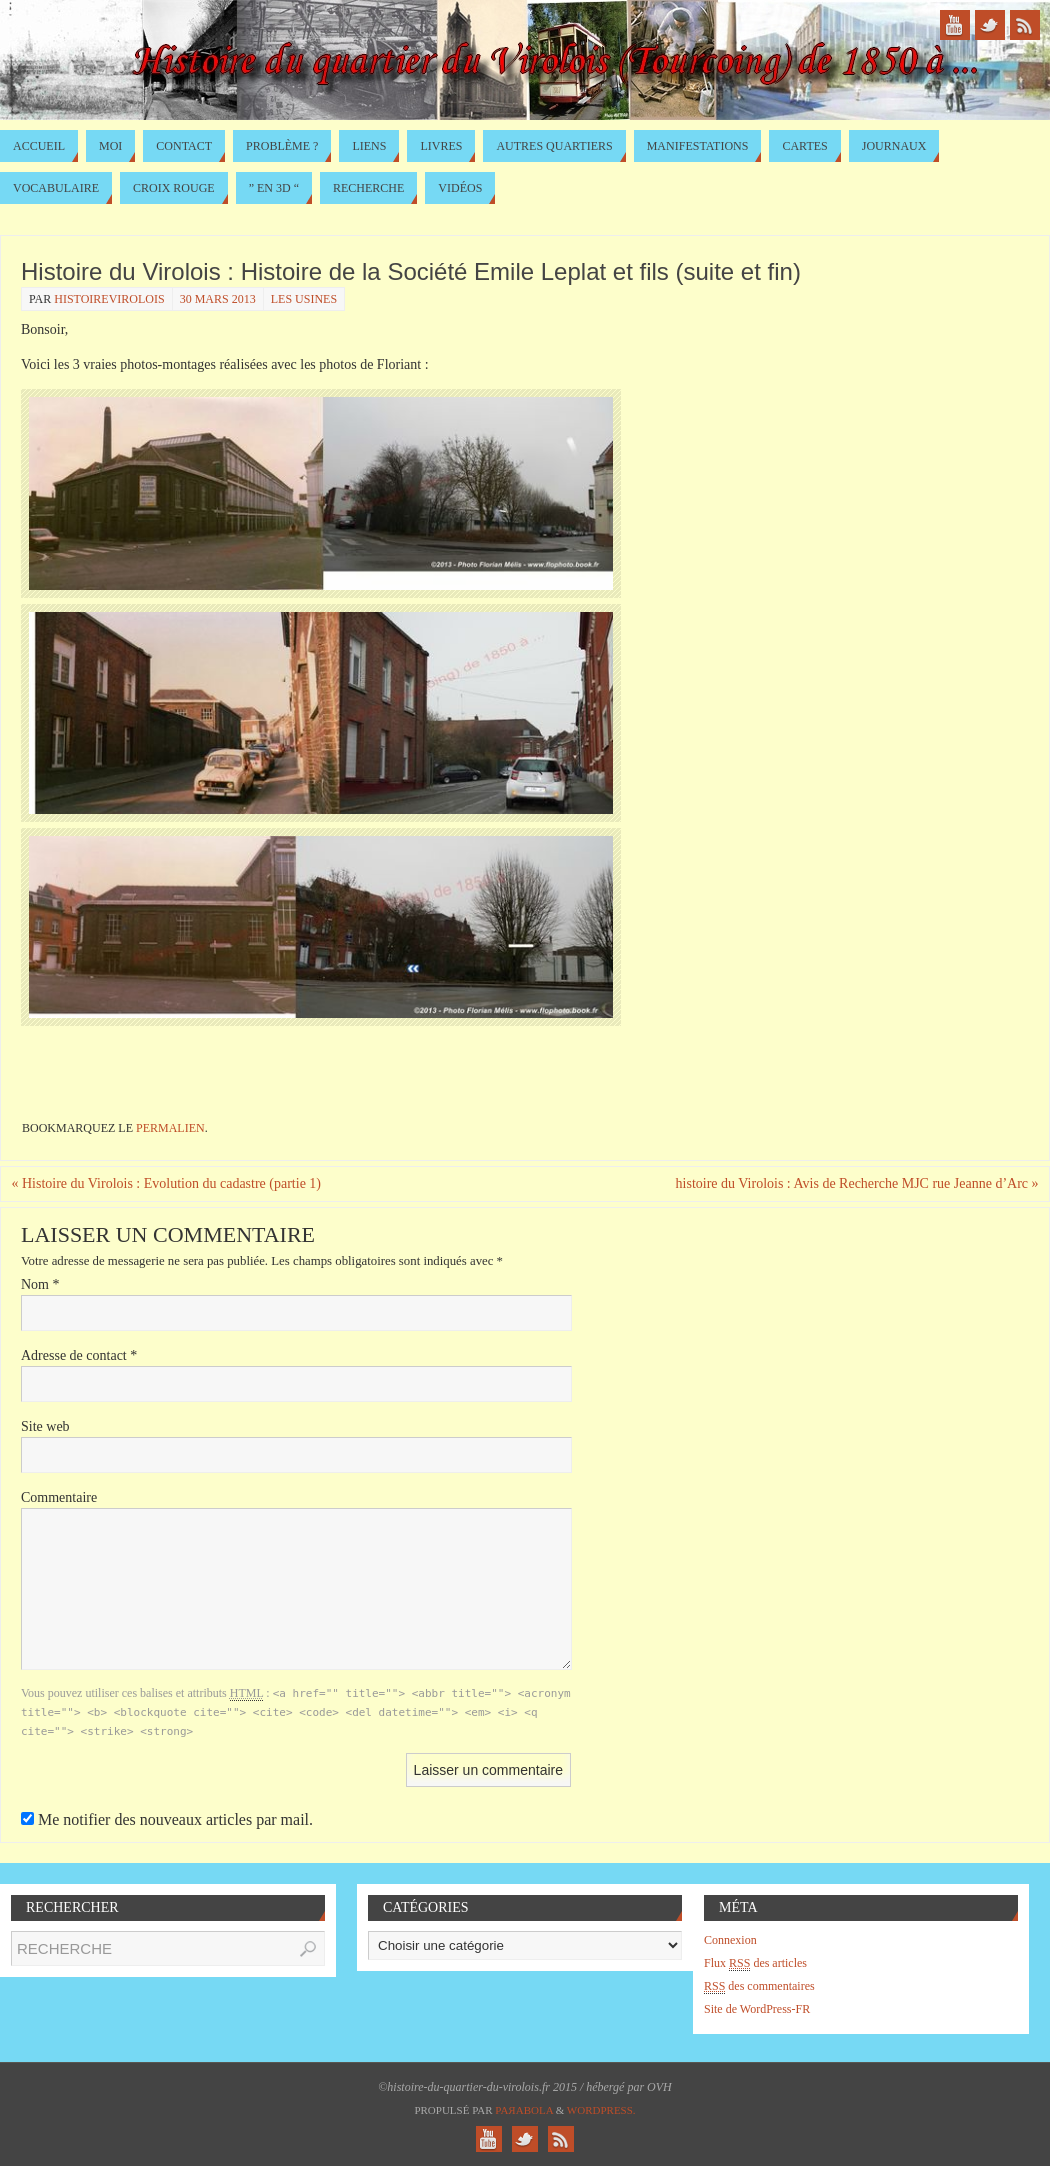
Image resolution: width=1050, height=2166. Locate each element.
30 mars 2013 (218, 299)
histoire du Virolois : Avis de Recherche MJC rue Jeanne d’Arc (857, 1183)
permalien (170, 1128)
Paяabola (524, 2110)
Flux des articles (755, 1963)
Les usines (304, 299)
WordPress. (601, 2110)
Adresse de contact (79, 1355)
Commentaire (59, 1497)
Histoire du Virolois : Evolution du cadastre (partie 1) (166, 1183)
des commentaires (759, 1986)
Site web (45, 1426)
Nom (40, 1284)
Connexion (730, 1940)
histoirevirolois (109, 299)
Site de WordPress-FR (757, 2009)
